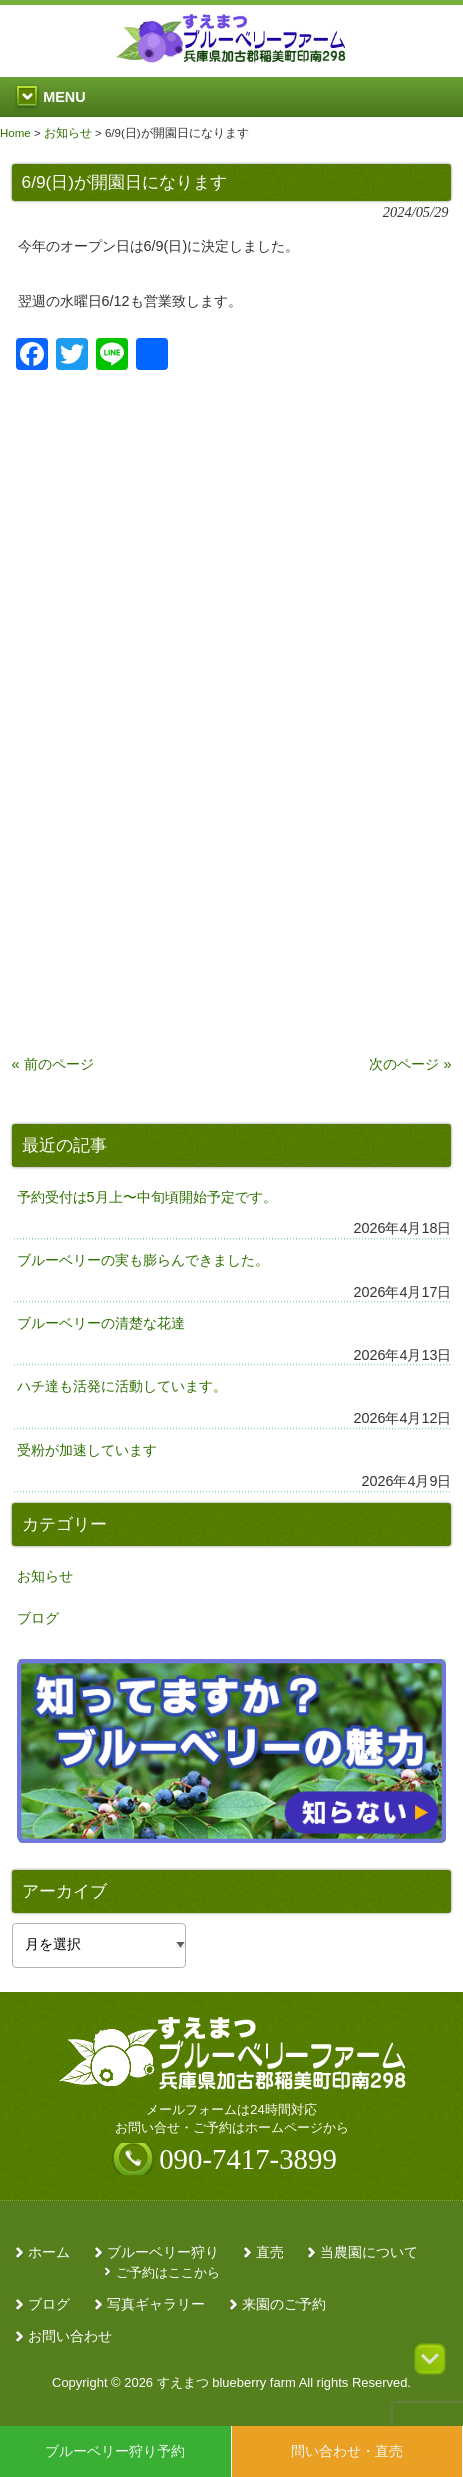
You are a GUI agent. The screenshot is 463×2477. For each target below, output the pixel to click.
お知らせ (45, 1576)
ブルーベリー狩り (163, 2252)
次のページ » (410, 1064)
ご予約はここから (168, 2272)
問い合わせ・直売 (347, 2451)
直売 (270, 2252)
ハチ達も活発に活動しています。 (122, 1386)
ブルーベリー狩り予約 (115, 2451)
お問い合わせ (70, 2336)
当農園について (369, 2252)
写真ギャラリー (156, 2304)
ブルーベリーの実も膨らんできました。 (143, 1260)
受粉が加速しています (87, 1450)
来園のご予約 (284, 2304)
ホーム (49, 2252)
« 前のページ (53, 1064)
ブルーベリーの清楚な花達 (101, 1323)
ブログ (38, 1618)
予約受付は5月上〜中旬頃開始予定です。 (147, 1197)
